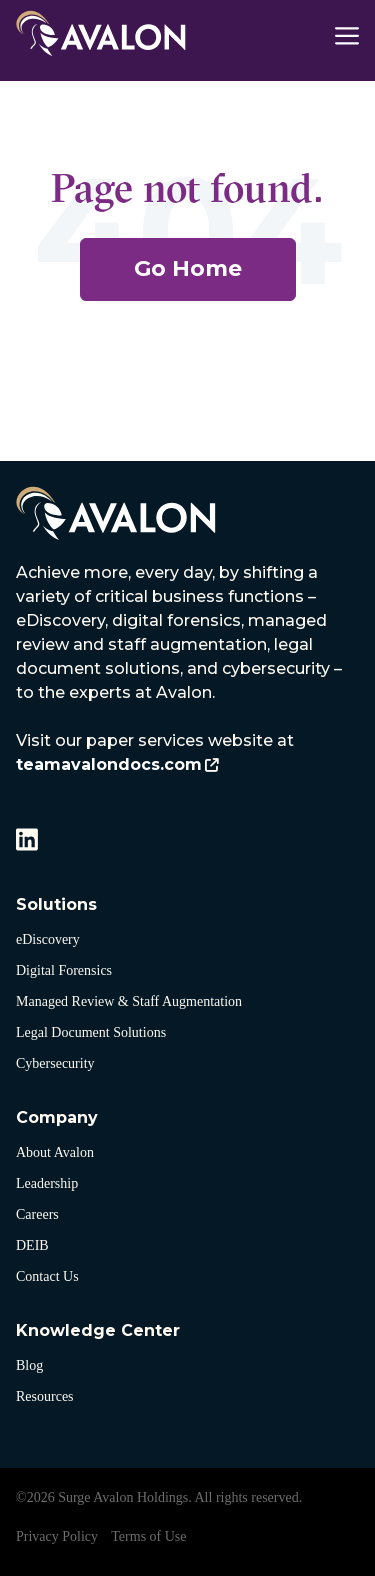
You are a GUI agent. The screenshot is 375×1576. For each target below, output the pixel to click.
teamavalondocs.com (109, 764)
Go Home (188, 268)
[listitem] (187, 669)
